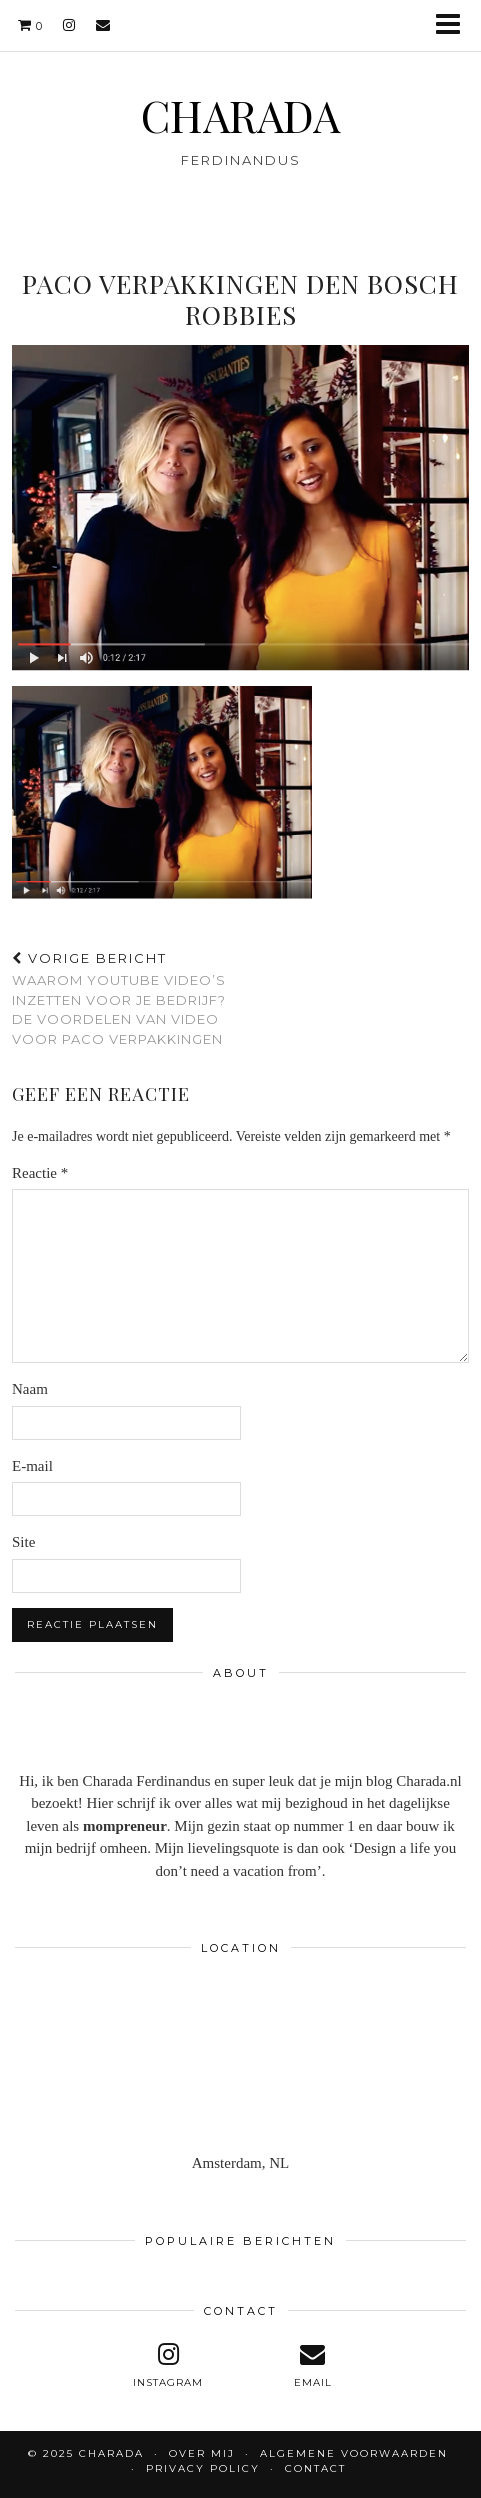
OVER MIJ (202, 2453)
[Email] (103, 25)
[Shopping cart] (30, 25)
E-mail (32, 1466)
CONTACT (315, 2468)
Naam (30, 1389)
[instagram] (69, 25)
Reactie (40, 1173)
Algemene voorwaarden (354, 2453)
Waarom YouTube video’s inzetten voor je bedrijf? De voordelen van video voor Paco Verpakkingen (126, 998)
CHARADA (240, 115)
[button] (454, 25)
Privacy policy (203, 2468)
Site (23, 1542)
